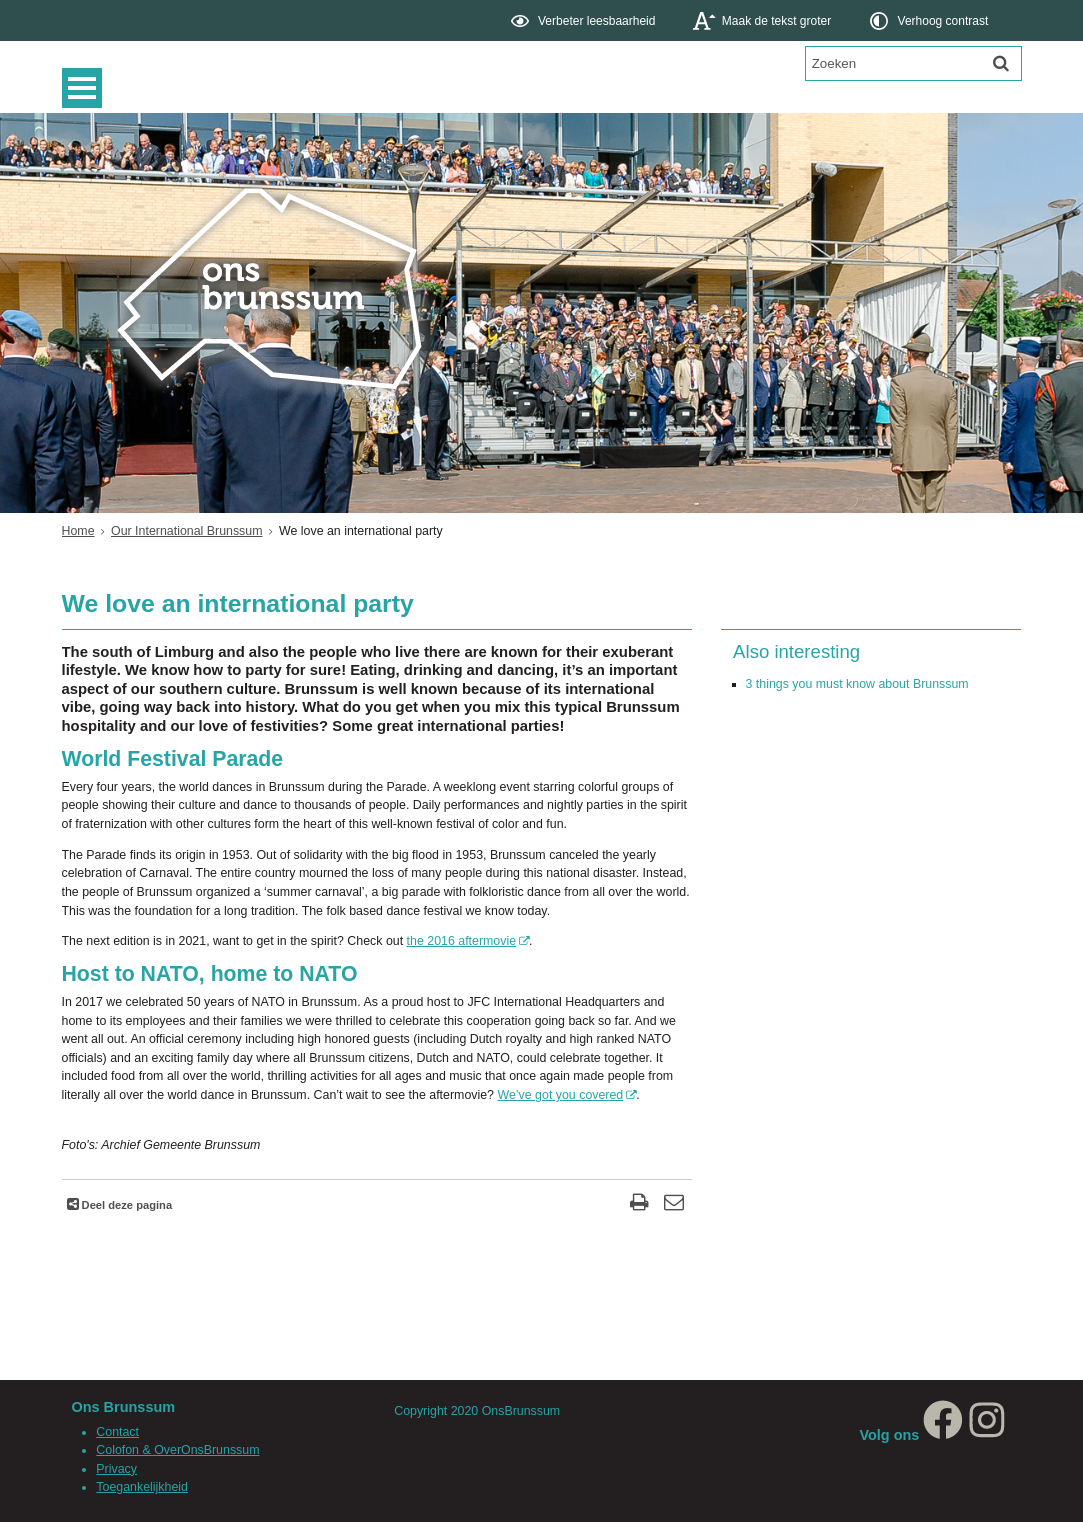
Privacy (116, 1469)
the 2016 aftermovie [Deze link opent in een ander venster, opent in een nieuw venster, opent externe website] (462, 941)
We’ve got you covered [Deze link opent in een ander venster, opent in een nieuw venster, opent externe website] (560, 1095)
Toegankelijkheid (142, 1487)
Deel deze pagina (126, 1205)
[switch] (585, 20)
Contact (117, 1432)
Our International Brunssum (187, 531)
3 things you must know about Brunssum (857, 684)
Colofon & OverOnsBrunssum (177, 1450)
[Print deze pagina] (639, 1204)
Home (78, 531)
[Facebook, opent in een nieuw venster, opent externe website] (943, 1435)
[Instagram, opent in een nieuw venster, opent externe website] (987, 1435)
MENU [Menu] (87, 88)
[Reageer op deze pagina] (674, 1204)
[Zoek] (1001, 63)
